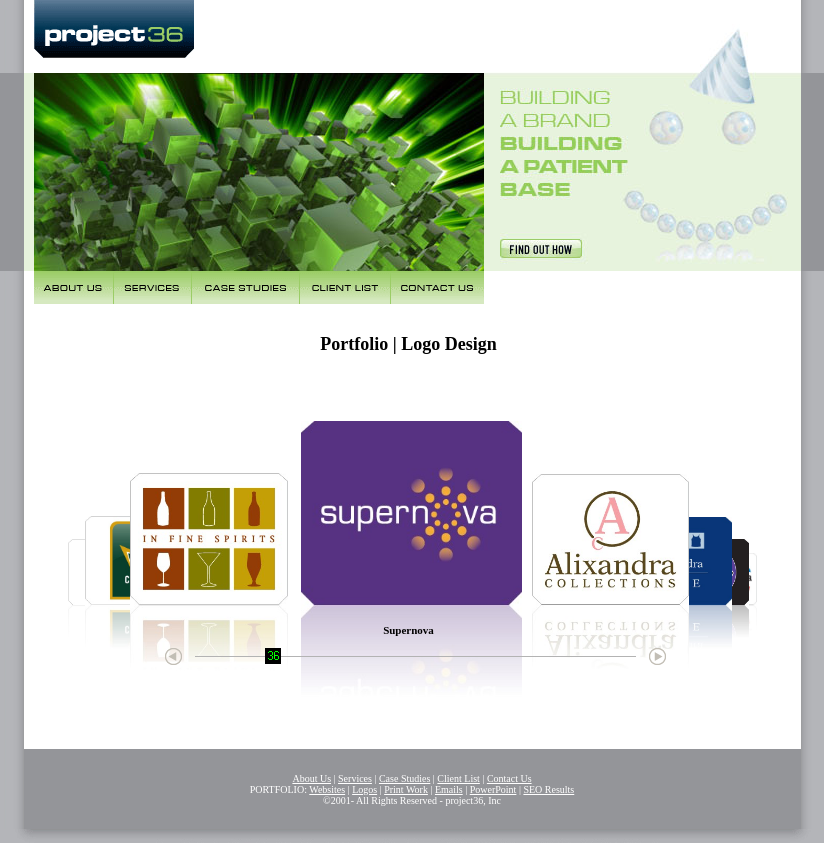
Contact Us (509, 778)
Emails (449, 789)
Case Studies (404, 778)
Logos (364, 789)
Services (355, 778)
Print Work (406, 789)
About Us (311, 778)
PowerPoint (493, 789)
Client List (458, 778)
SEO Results (548, 789)
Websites (327, 789)
